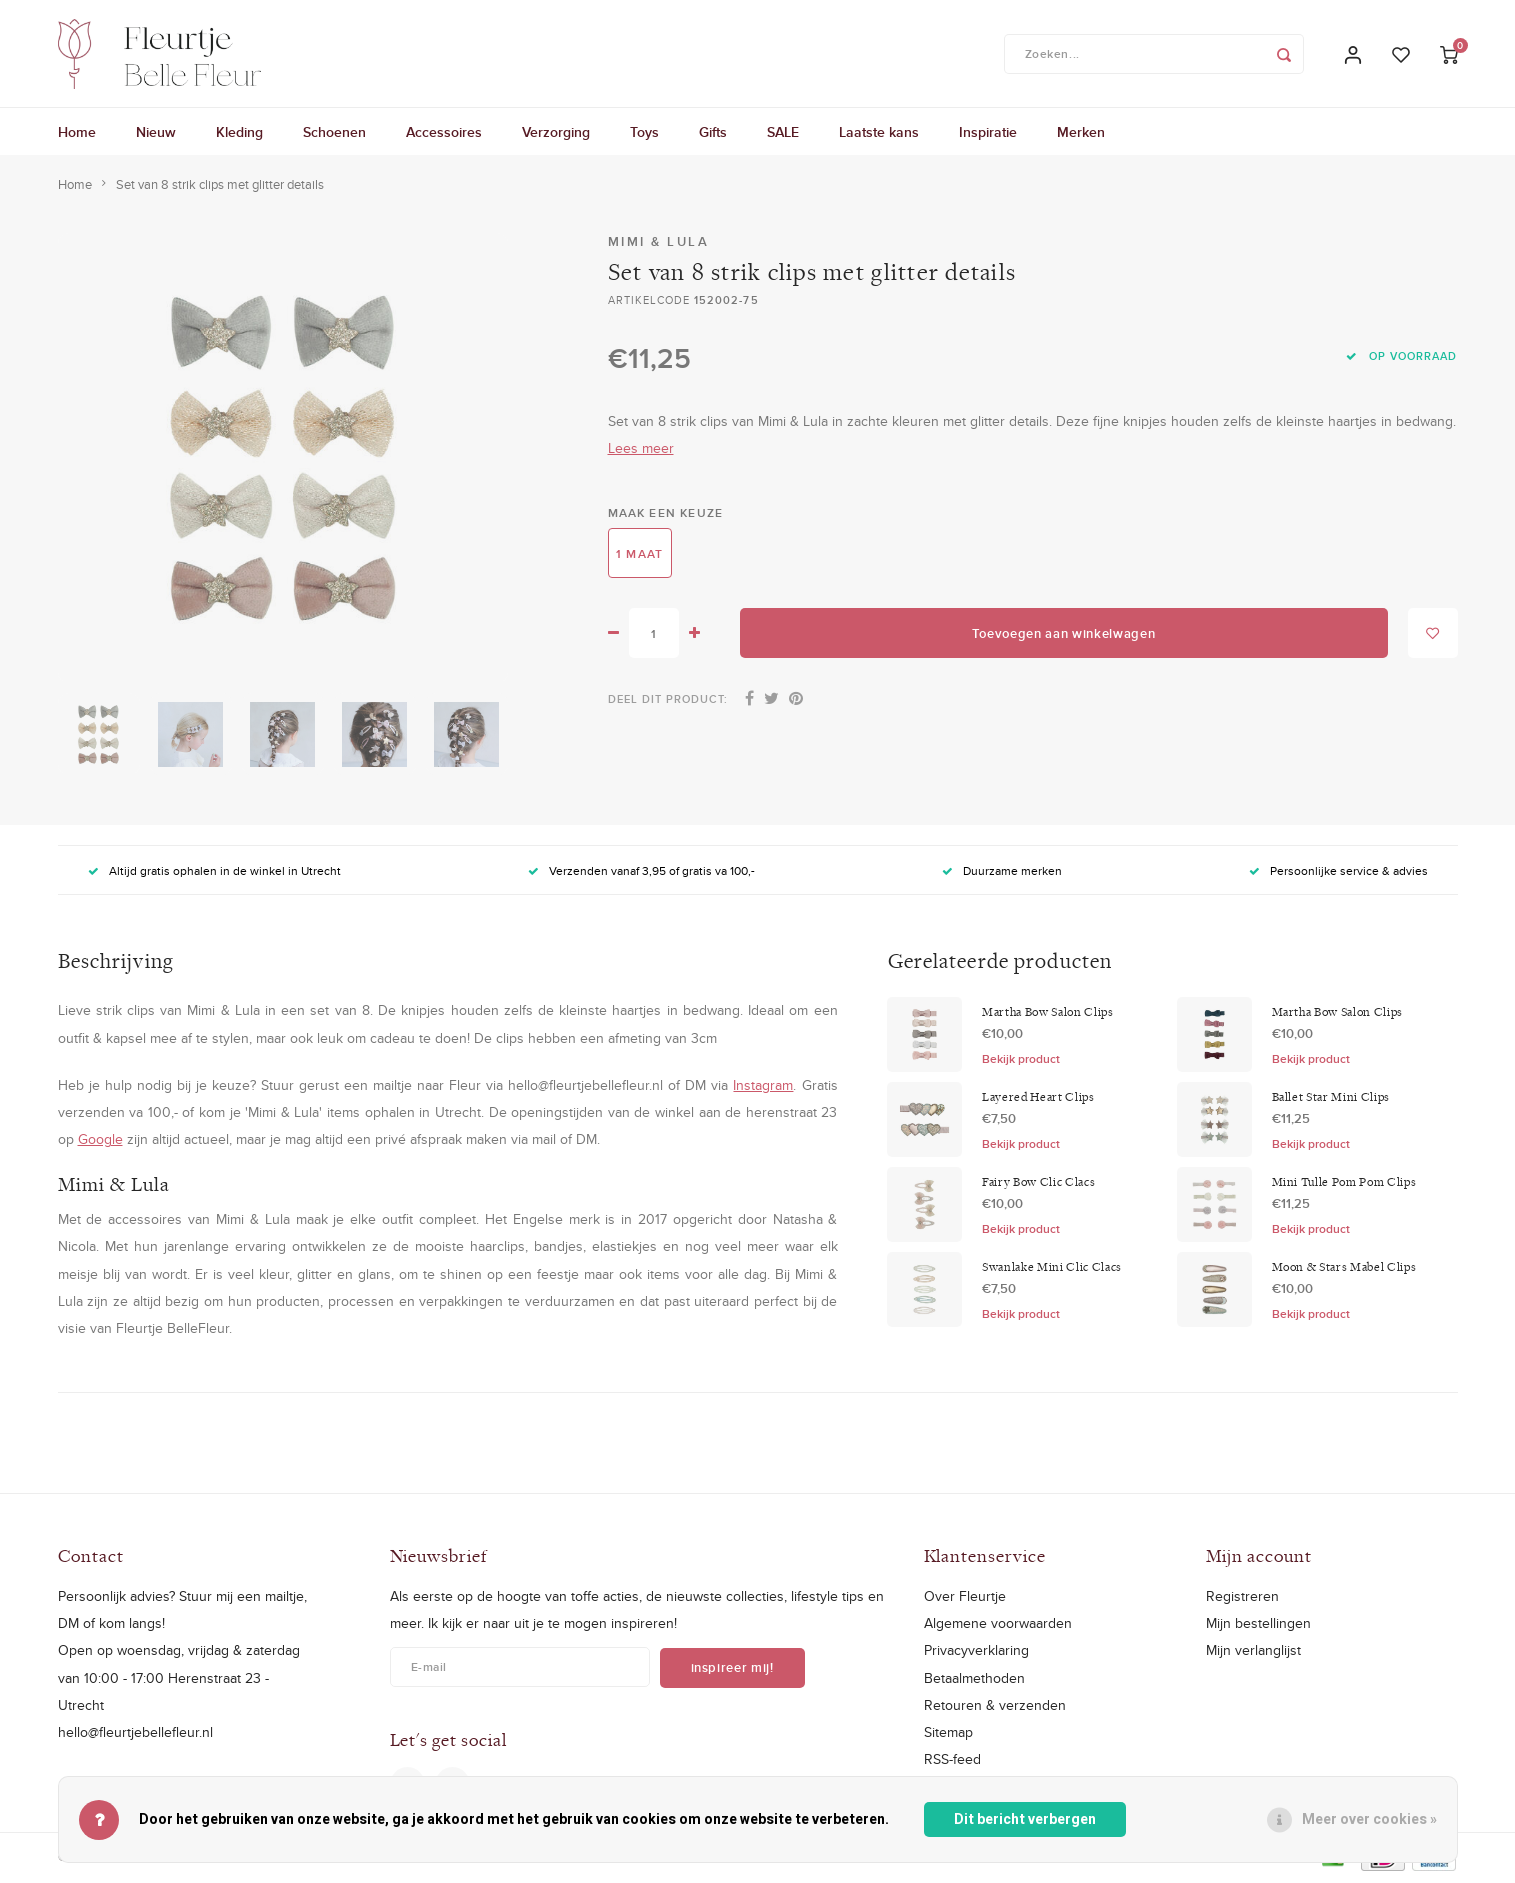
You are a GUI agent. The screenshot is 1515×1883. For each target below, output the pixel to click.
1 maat (640, 555)
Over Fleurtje (965, 1599)
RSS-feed (952, 1762)
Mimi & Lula (659, 244)
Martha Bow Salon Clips (1048, 1014)
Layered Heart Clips (1038, 1099)
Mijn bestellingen (1258, 1626)
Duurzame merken (1002, 872)
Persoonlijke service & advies (1338, 872)
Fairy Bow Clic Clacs (1038, 1184)
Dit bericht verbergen (1025, 1819)
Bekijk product (1021, 1061)
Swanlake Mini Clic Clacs (1052, 1269)
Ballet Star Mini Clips (1331, 1099)
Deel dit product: (668, 702)
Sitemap (948, 1734)
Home (77, 135)
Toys (644, 135)
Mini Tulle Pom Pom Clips (1344, 1184)
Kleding (239, 135)
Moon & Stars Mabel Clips (1344, 1269)
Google (100, 1142)
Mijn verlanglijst (1253, 1653)
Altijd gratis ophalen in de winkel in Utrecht (214, 872)
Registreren (1242, 1599)
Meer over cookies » (1369, 1819)
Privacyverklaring (976, 1653)
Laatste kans (879, 135)
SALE (783, 135)
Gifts (713, 135)
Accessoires (444, 135)
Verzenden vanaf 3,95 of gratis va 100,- (641, 872)
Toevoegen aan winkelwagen (1064, 636)
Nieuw (156, 135)
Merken (1081, 135)
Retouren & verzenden (995, 1707)
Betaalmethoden (974, 1680)
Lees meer (641, 451)
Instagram (763, 1087)
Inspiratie (988, 135)
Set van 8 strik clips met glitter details (220, 187)
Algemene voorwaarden (998, 1626)
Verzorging (556, 135)
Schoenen (334, 135)
